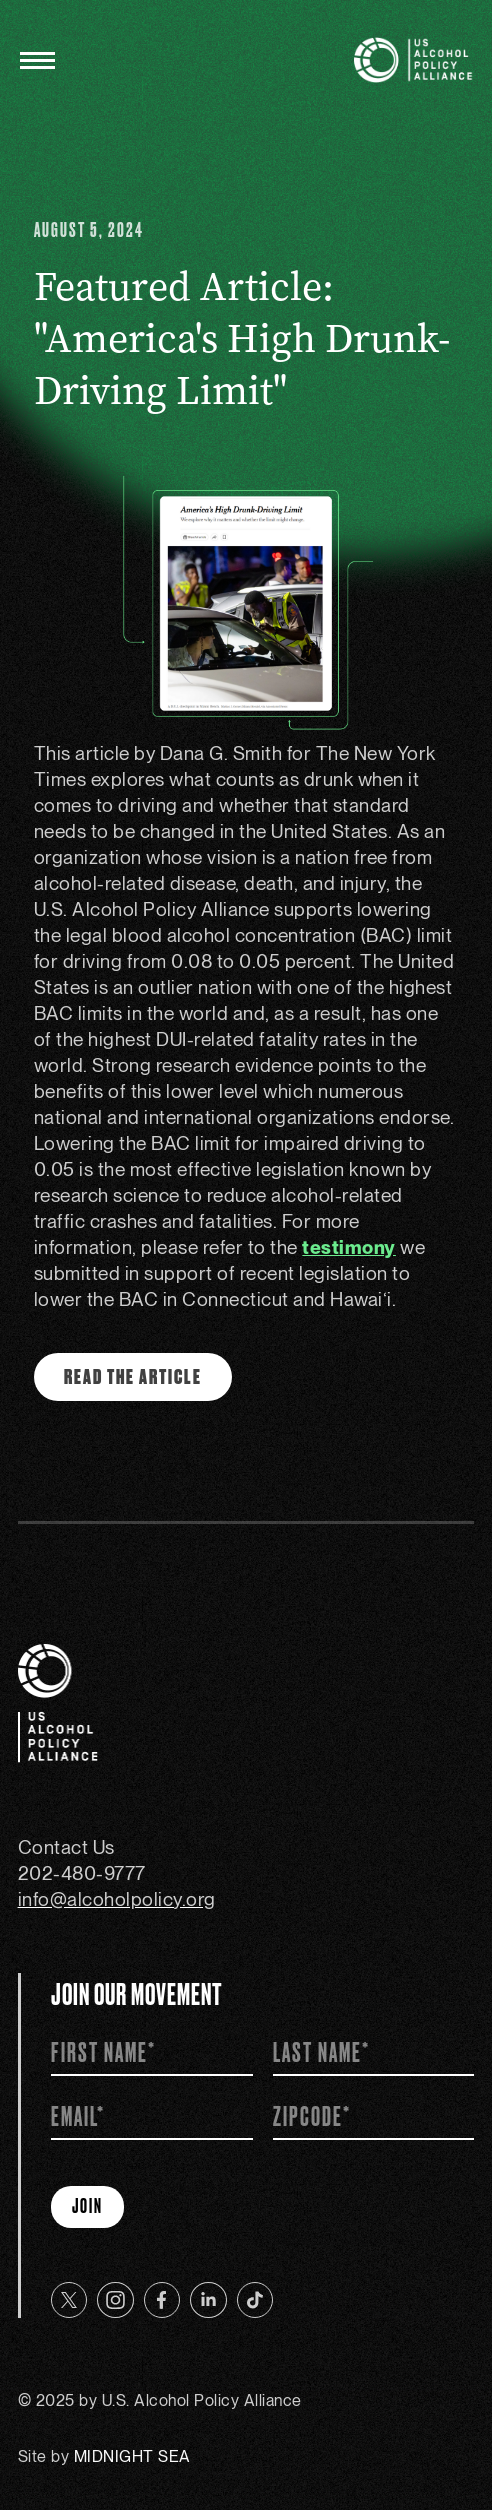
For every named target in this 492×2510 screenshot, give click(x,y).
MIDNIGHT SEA (132, 2456)
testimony (349, 1247)
